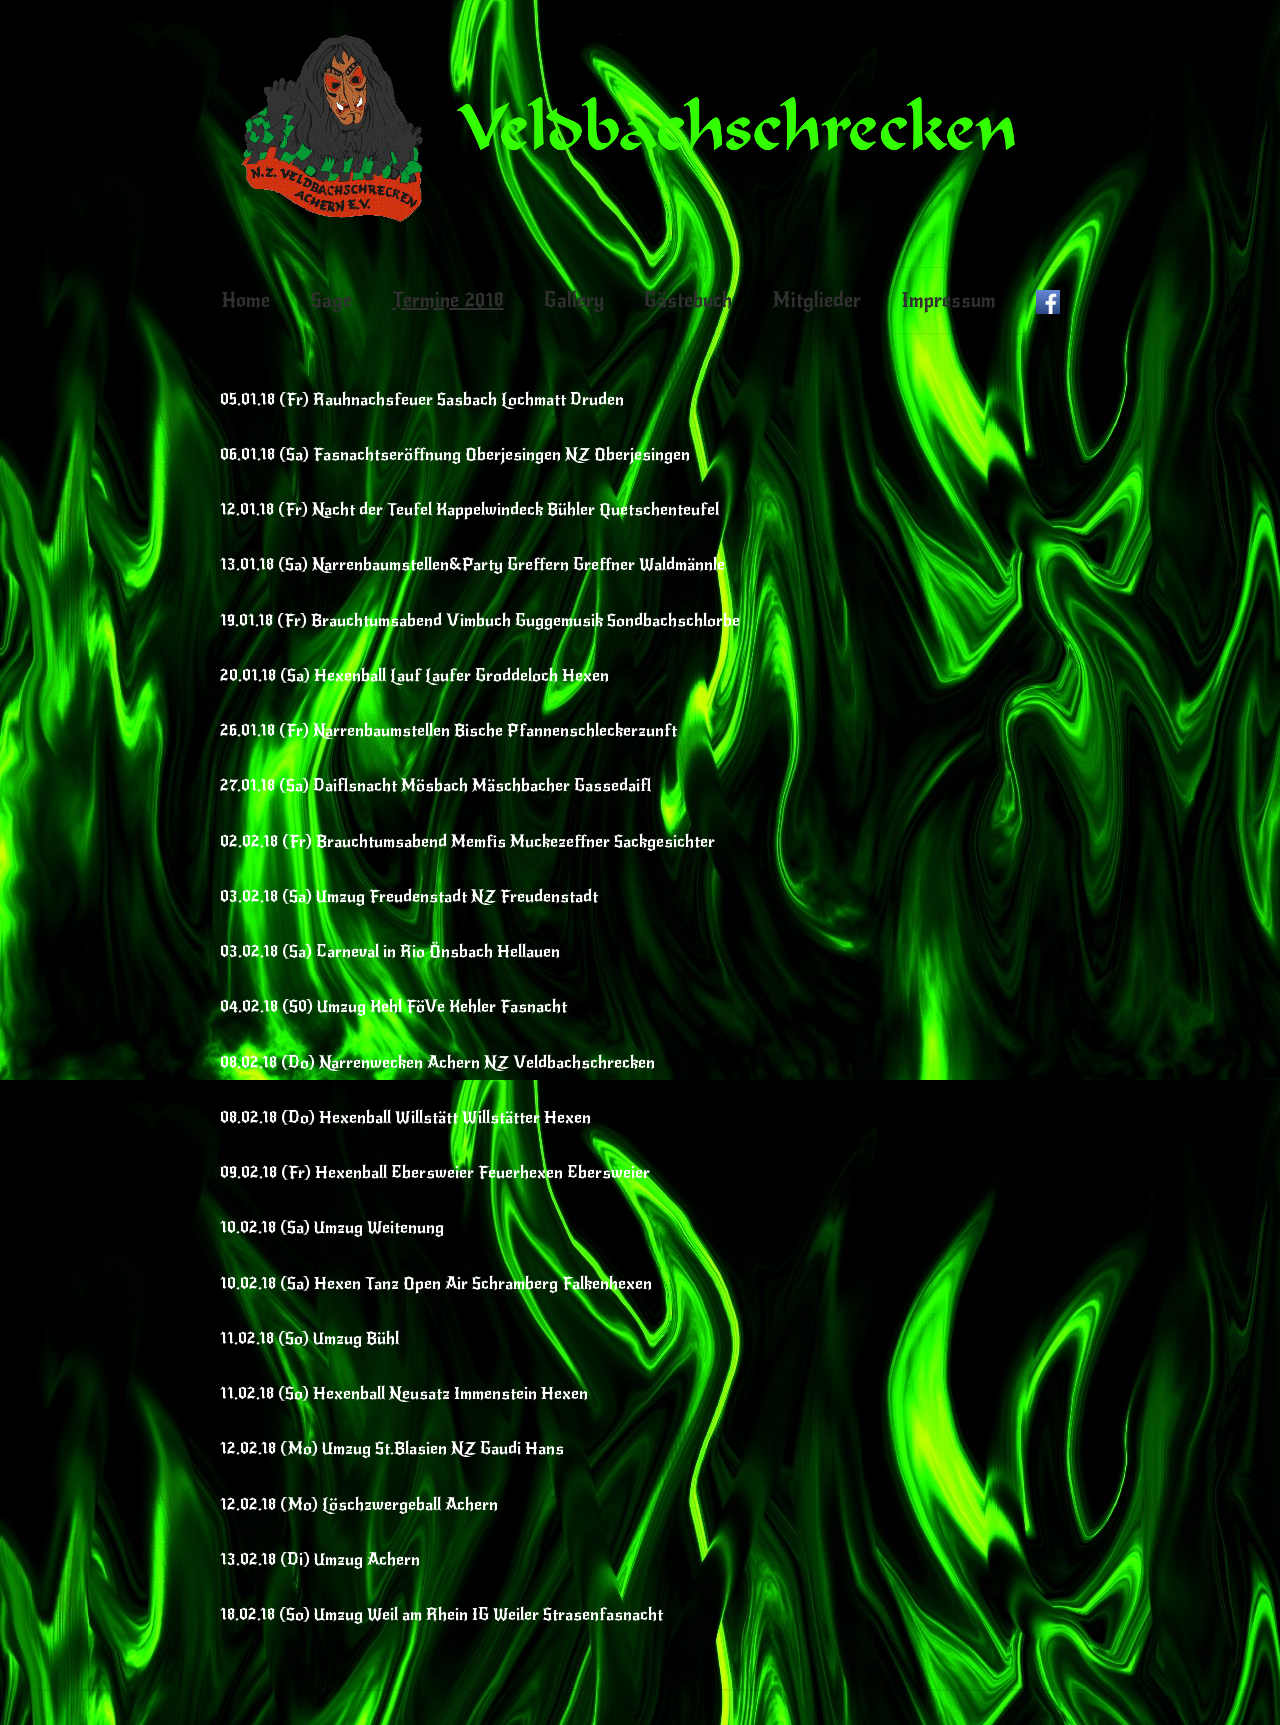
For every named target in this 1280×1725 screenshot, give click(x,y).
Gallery (574, 300)
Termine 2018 (448, 300)
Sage (331, 300)
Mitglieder (816, 300)
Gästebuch (688, 300)
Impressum (948, 300)
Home (245, 300)
